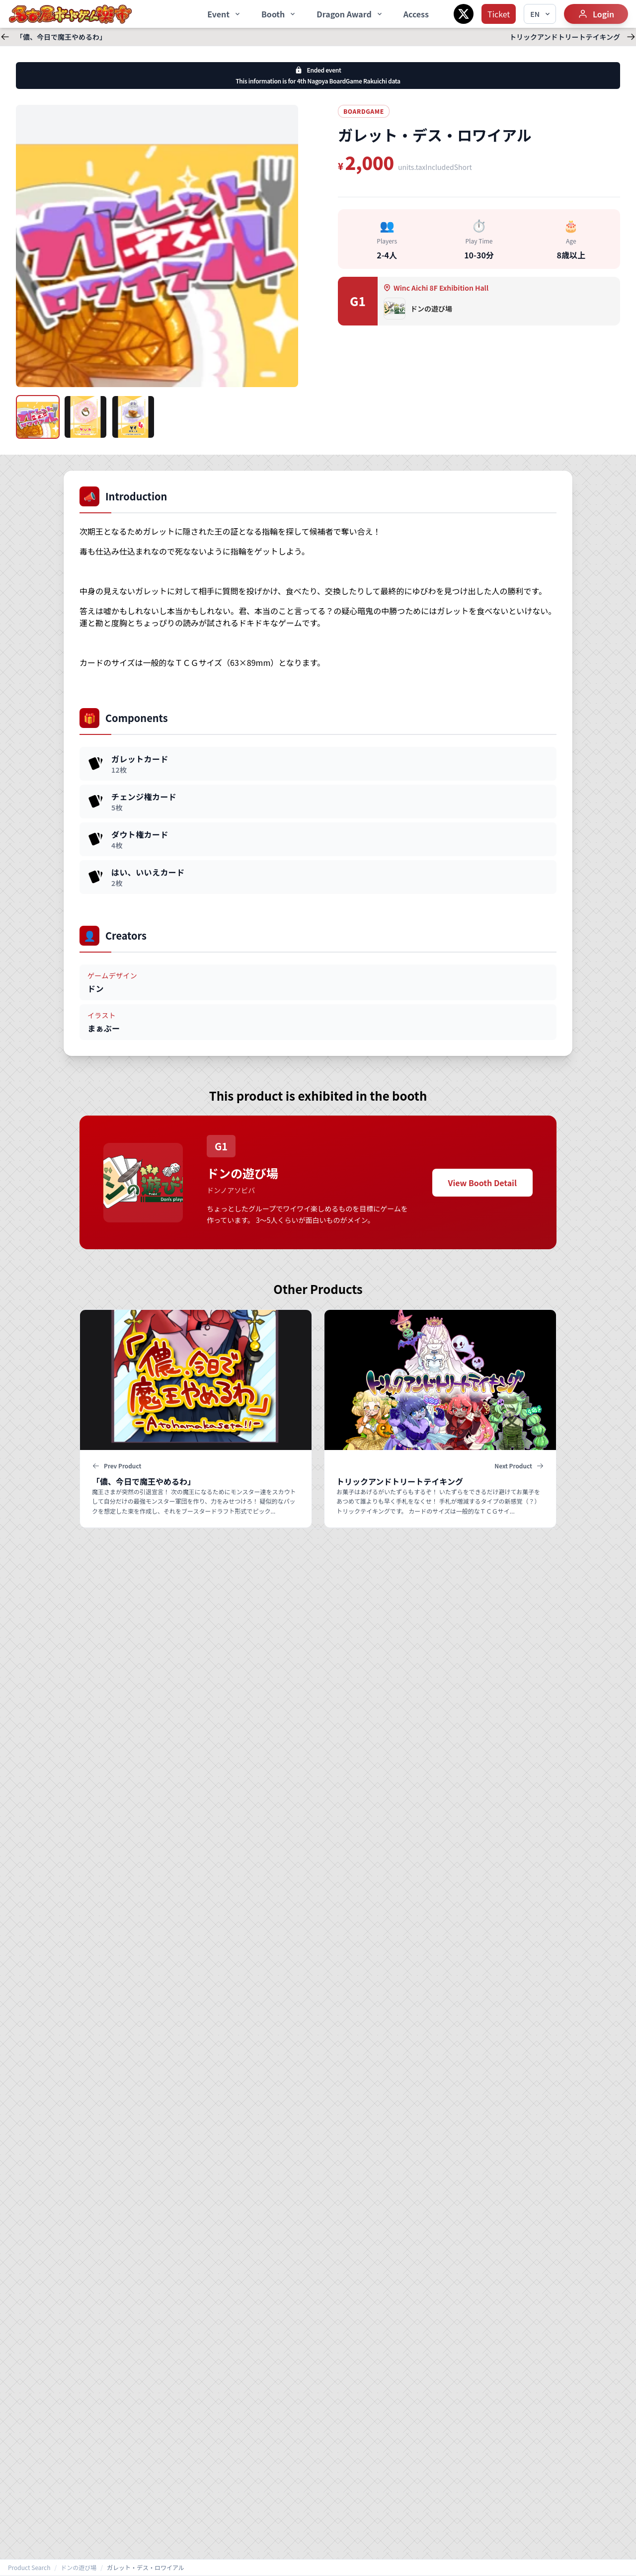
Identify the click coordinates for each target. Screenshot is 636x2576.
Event (224, 14)
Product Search (29, 2568)
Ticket (498, 14)
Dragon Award (350, 14)
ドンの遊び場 (78, 2568)
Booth (279, 14)
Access (416, 14)
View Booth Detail (482, 1183)
